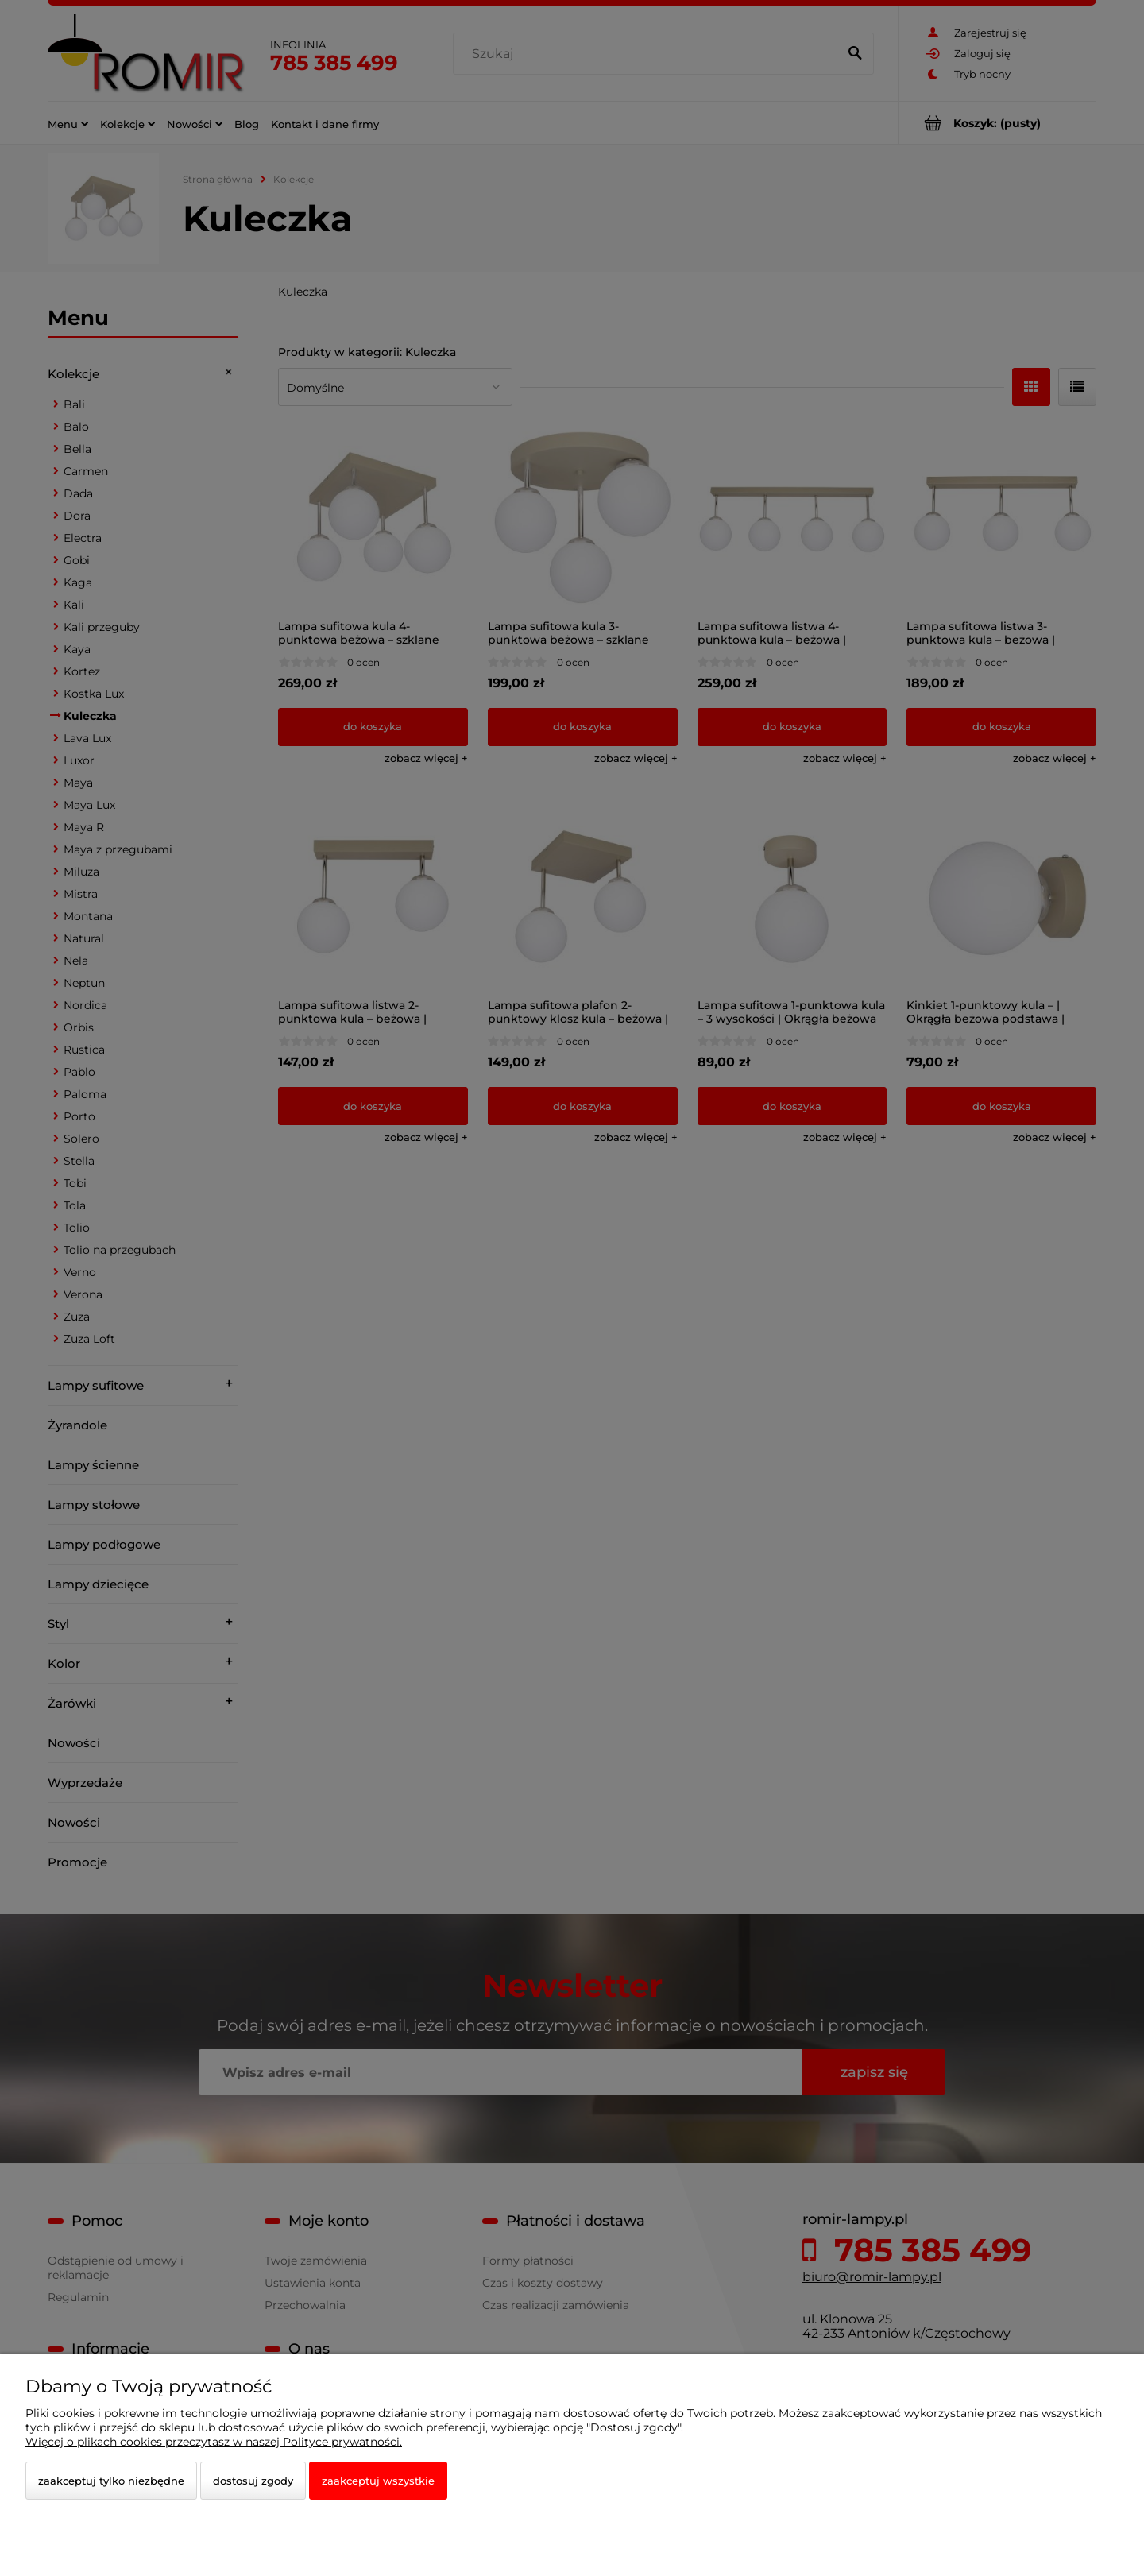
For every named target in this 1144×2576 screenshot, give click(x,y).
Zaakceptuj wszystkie (378, 2480)
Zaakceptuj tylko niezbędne (111, 2480)
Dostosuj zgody (253, 2480)
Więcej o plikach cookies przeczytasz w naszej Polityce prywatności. (213, 2442)
